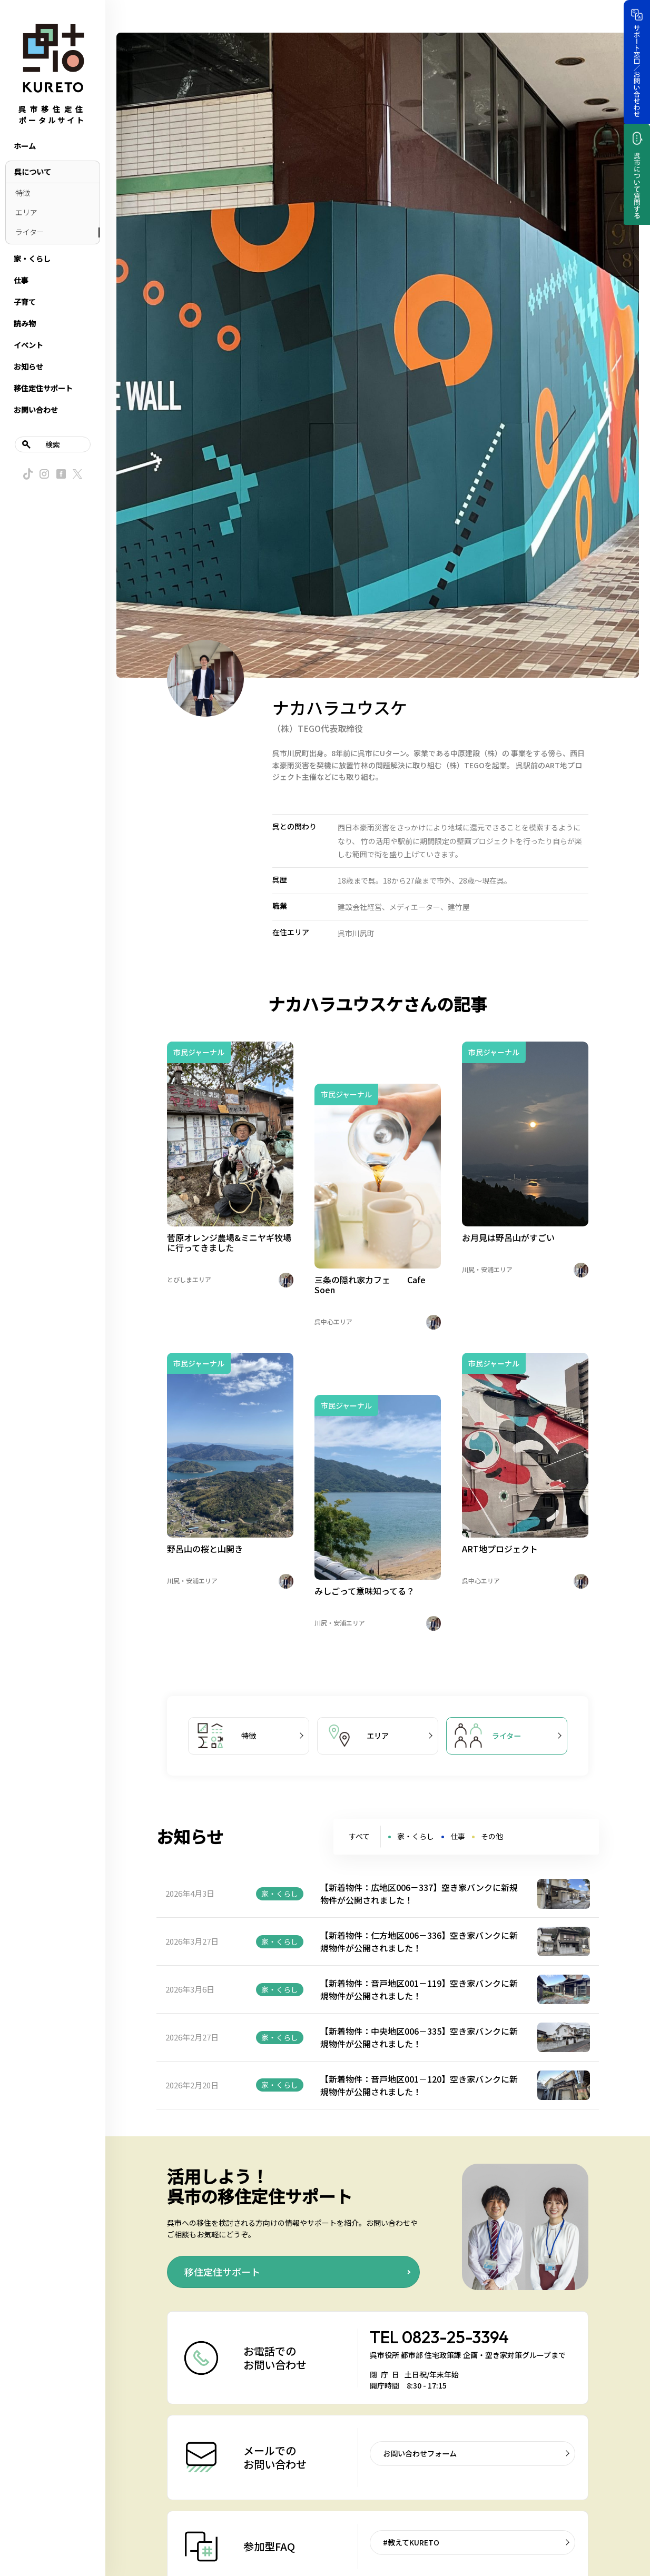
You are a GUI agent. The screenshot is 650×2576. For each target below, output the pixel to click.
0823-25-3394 (455, 2336)
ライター (29, 231)
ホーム (25, 146)
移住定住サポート (43, 388)
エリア (26, 212)
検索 (52, 444)
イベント (28, 345)
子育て (25, 301)
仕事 (21, 280)
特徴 (22, 192)
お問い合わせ (36, 409)
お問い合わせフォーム (420, 2453)
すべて (359, 1836)
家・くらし (32, 258)
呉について (32, 171)
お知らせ (28, 366)
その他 (492, 1836)
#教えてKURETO (411, 2542)
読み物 (25, 323)
